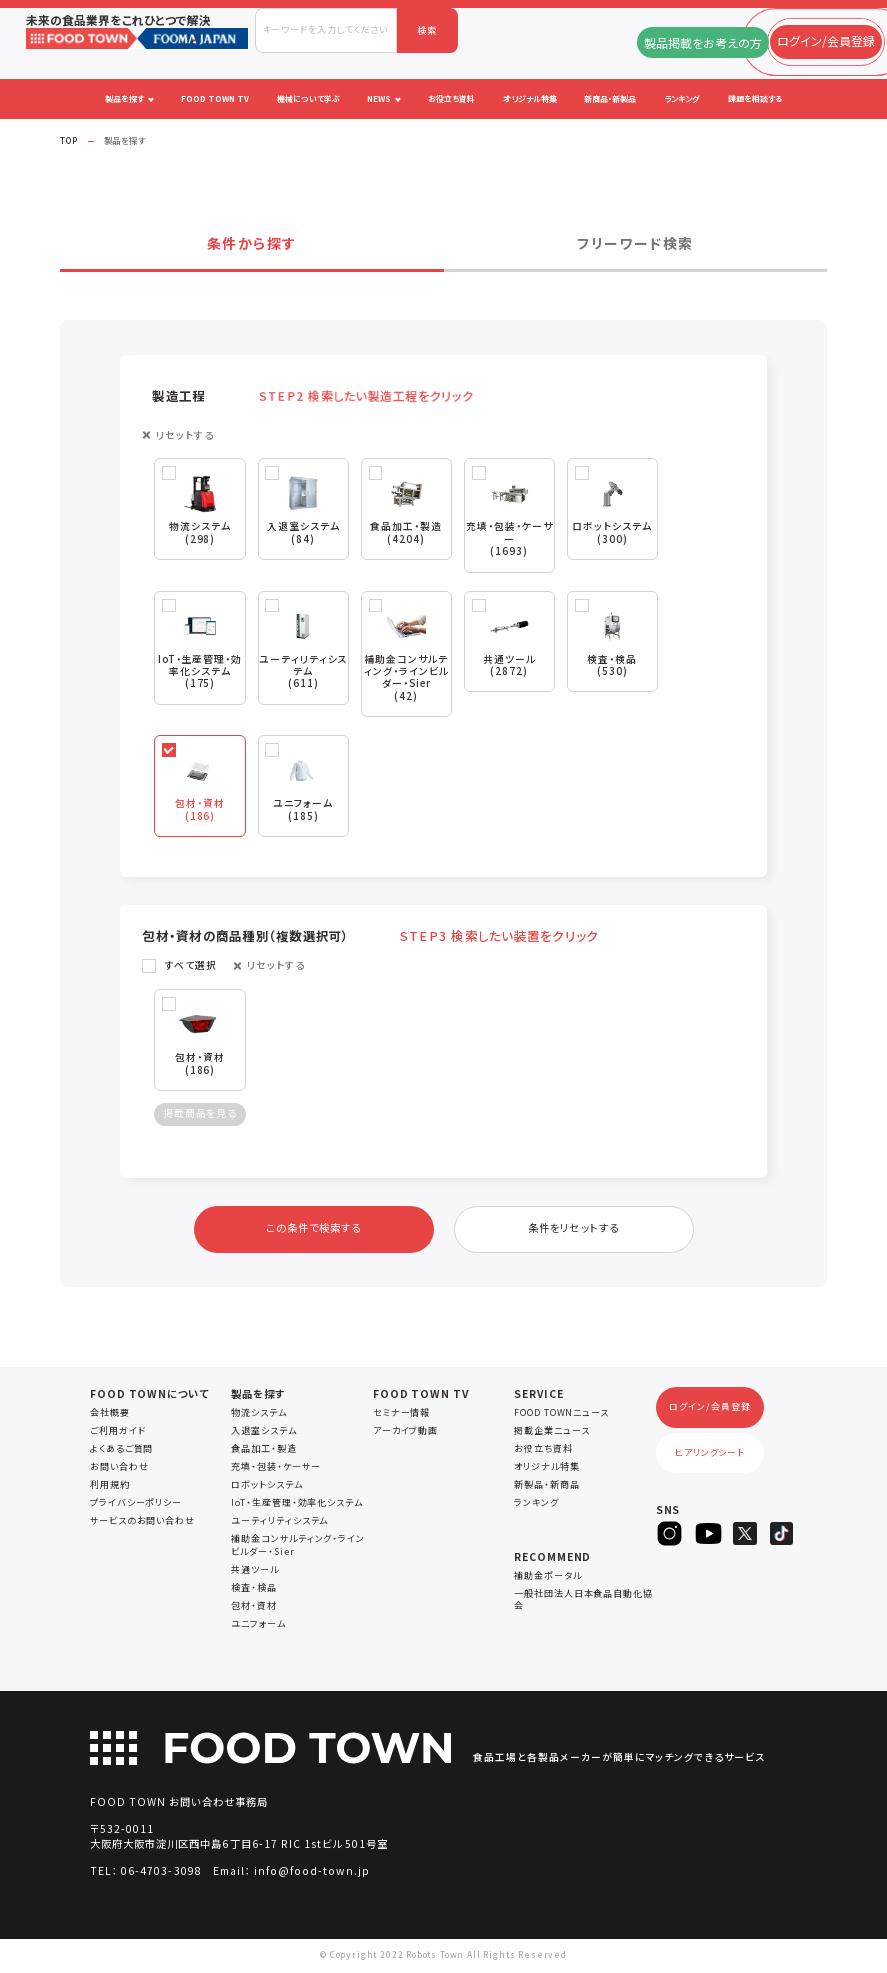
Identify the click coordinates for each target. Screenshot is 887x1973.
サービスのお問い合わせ (142, 1524)
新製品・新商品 (546, 1488)
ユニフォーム (258, 1627)
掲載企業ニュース (551, 1434)
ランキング (536, 1506)
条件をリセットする (573, 1231)
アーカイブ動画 (405, 1434)
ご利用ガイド (117, 1434)
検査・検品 (254, 1591)
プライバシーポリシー (136, 1506)
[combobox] (326, 30)
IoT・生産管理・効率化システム (296, 1506)
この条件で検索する (313, 1231)
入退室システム (263, 1434)
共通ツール (255, 1573)
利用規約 (110, 1488)
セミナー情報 (401, 1416)
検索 (427, 30)
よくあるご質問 (121, 1452)
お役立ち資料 (543, 1452)
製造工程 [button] (316, 396)
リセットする (185, 435)
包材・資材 (254, 1609)
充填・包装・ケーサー (275, 1470)
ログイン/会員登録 (709, 1410)
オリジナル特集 (546, 1470)
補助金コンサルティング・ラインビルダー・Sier (298, 1549)
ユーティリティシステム (279, 1524)
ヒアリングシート (710, 1456)
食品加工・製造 (263, 1452)
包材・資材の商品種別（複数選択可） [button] (367, 939)
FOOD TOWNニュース (561, 1416)
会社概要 (110, 1416)
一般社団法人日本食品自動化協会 (583, 1604)
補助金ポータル (547, 1579)
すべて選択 (191, 968)
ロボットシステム (266, 1488)
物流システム (258, 1416)
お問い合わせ (119, 1470)
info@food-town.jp (312, 1874)
